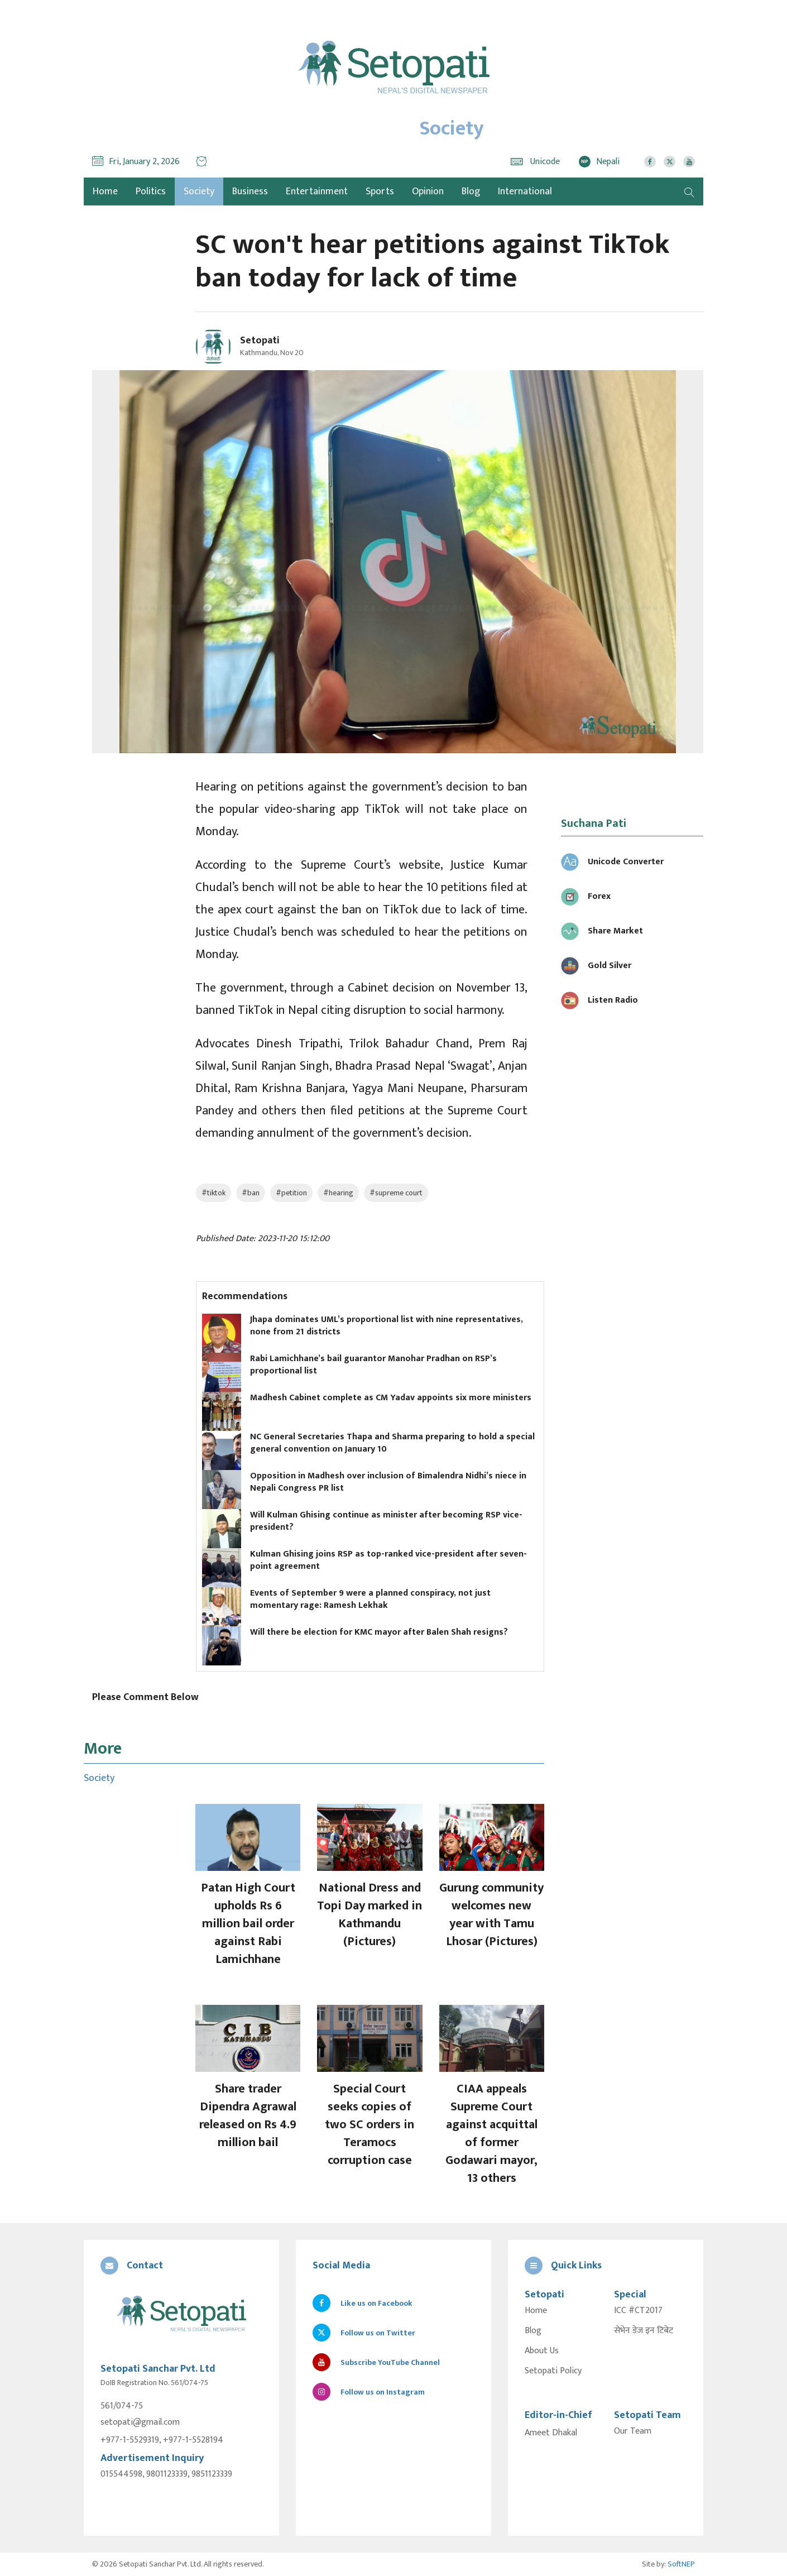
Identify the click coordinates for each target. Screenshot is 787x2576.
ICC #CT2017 (638, 2311)
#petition (291, 1192)
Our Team (632, 2431)
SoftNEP (681, 2564)
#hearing (338, 1192)
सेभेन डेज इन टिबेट (643, 2331)
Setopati (260, 340)
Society (199, 191)
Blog (471, 191)
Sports (380, 191)
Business (250, 191)
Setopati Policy (553, 2371)
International (525, 191)
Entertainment (317, 191)
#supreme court (396, 1192)
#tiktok (213, 1192)
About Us (542, 2351)
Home (536, 2311)
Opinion (428, 191)
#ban (251, 1192)
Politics (151, 191)
